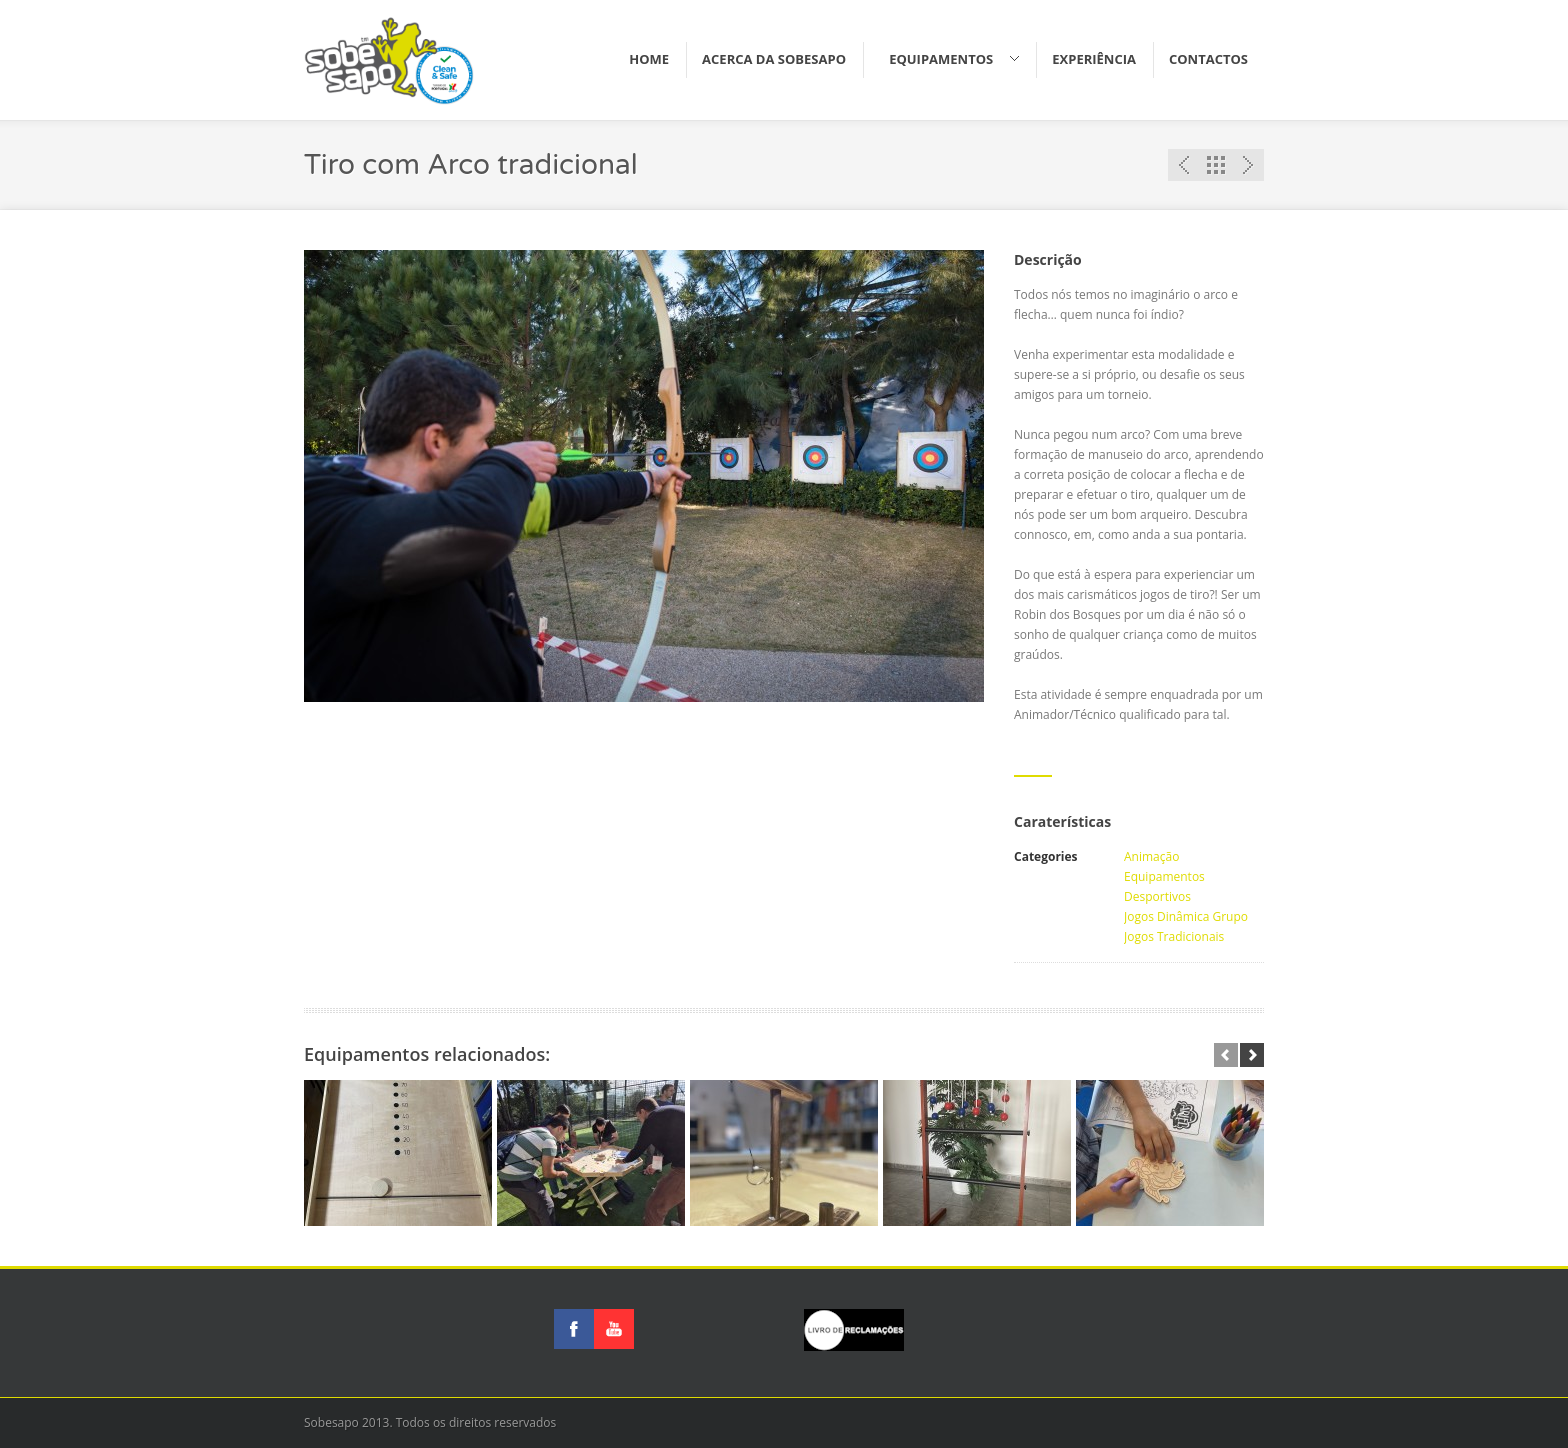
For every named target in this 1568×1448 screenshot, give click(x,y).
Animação (1151, 856)
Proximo (1248, 165)
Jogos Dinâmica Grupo (1186, 916)
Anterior (1184, 165)
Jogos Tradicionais (1174, 936)
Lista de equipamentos (1216, 165)
